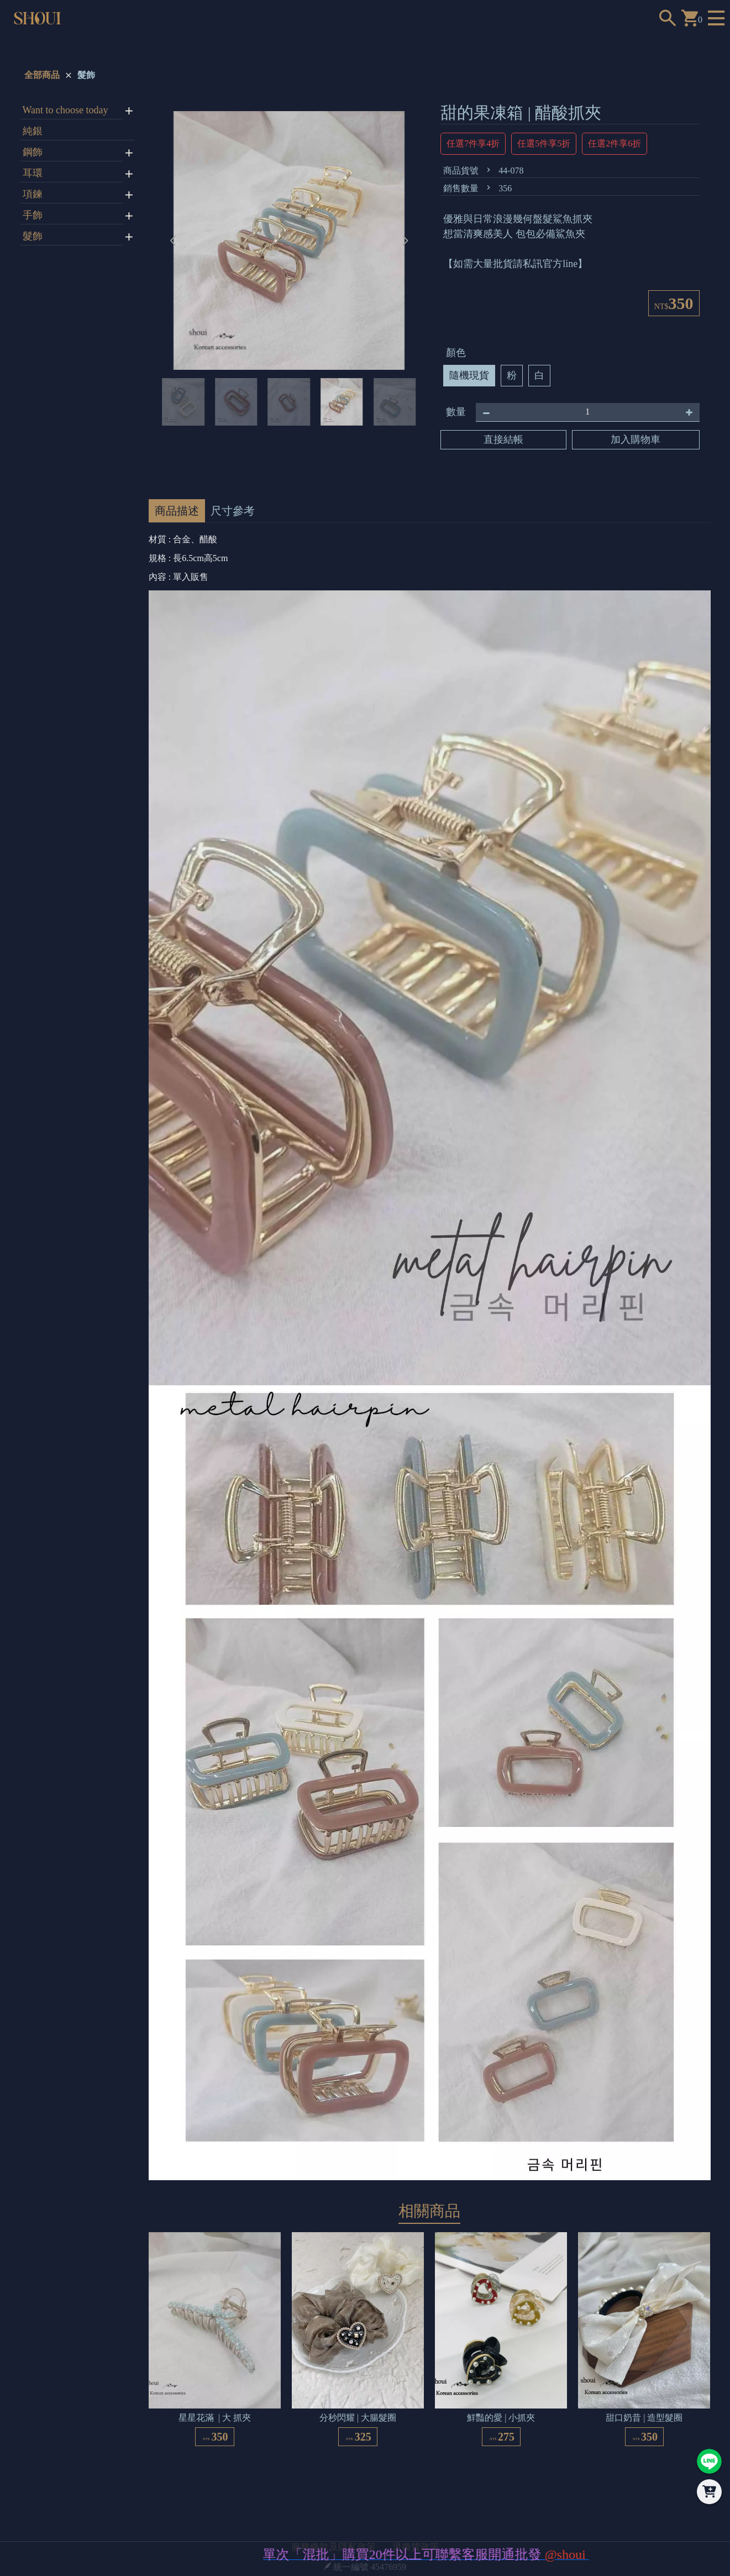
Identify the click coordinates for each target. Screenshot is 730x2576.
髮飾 (86, 75)
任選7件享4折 (473, 143)
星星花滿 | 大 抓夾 (214, 2417)
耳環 (33, 173)
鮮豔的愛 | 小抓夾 (501, 2417)
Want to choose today (65, 110)
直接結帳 (503, 439)
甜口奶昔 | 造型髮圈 (644, 2417)
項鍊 (33, 194)
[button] (405, 240)
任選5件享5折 (543, 143)
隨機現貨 (469, 375)
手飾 (33, 215)
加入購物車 (635, 439)
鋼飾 (33, 152)
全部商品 (42, 75)
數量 (456, 411)
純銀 (33, 131)
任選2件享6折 (614, 143)
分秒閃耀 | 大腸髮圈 (357, 2417)
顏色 (456, 352)
